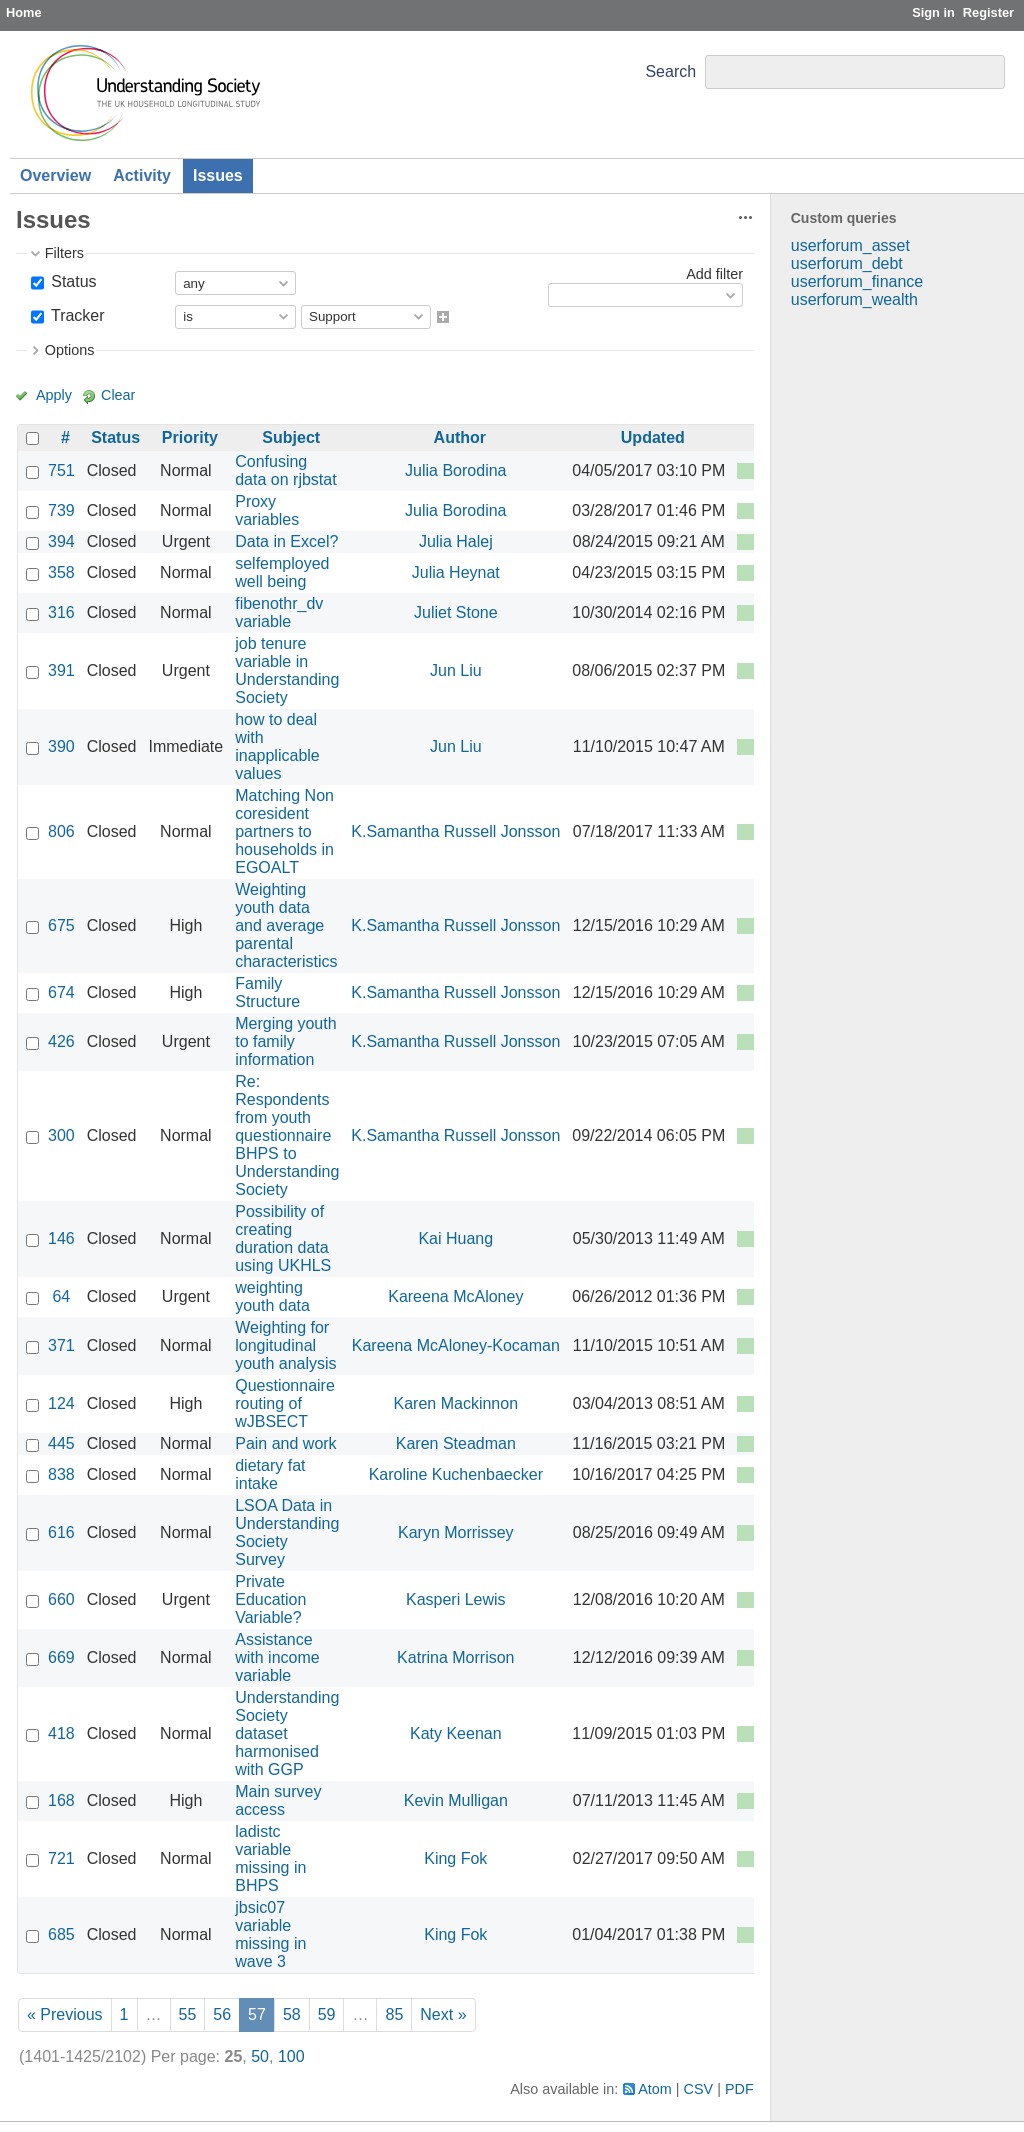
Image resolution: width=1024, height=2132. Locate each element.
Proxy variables (267, 510)
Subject (291, 437)
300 (61, 1135)
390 (61, 746)
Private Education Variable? (270, 1599)
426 (61, 1041)
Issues (218, 175)
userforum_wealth (854, 299)
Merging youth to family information (285, 1041)
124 (61, 1403)
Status (72, 281)
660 (61, 1599)
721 (61, 1858)
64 (61, 1296)
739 (61, 510)
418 (61, 1733)
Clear (118, 395)
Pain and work (285, 1443)
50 (260, 2056)
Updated (653, 437)
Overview (55, 175)
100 (291, 2056)
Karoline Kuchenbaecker (456, 1474)
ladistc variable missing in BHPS (270, 1858)
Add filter (714, 274)
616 (61, 1532)
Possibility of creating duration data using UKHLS (283, 1238)
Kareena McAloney (455, 1296)
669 (61, 1657)
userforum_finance (857, 281)
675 (61, 925)
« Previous (65, 2014)
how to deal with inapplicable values (277, 746)
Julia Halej (456, 541)
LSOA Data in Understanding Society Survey (287, 1532)
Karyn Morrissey (456, 1532)
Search (670, 71)
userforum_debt (847, 263)
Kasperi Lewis (456, 1599)
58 (292, 2014)
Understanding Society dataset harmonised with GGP (287, 1733)
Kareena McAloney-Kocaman (456, 1345)
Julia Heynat (456, 572)
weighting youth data (272, 1296)
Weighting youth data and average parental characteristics (286, 925)
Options (70, 350)
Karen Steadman (456, 1443)
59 (327, 2014)
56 (222, 2014)
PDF (739, 2089)
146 (61, 1238)
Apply (54, 395)
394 (61, 541)
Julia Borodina (455, 470)
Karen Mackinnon (456, 1403)
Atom (655, 2089)
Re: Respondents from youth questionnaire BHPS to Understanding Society (287, 1135)
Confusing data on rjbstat (285, 470)
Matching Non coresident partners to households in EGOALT (284, 831)
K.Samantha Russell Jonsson (455, 831)
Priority (190, 437)
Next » (443, 2014)
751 (61, 470)
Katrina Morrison (455, 1657)
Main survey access (278, 1800)
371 (61, 1345)
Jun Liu (456, 670)
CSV (699, 2089)
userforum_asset (850, 245)
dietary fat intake (270, 1474)
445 (61, 1443)
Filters (64, 253)
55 (188, 2014)
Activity (142, 175)
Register (988, 12)
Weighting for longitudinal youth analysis (285, 1345)
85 (394, 2014)
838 (61, 1474)
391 (61, 670)
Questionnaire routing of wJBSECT (285, 1403)
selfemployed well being (282, 572)
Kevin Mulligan (456, 1800)
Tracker (76, 315)
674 (61, 992)
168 (61, 1800)
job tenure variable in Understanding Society (287, 670)
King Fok (455, 1858)
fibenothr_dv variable (279, 612)
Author (460, 437)
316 (61, 612)
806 (61, 831)
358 (61, 572)
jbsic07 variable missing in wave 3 (270, 1934)
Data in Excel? (286, 541)
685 (61, 1934)
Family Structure (267, 992)
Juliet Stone (456, 612)
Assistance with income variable (277, 1657)
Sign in (933, 12)
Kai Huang (455, 1238)
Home (24, 12)
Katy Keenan (456, 1733)
